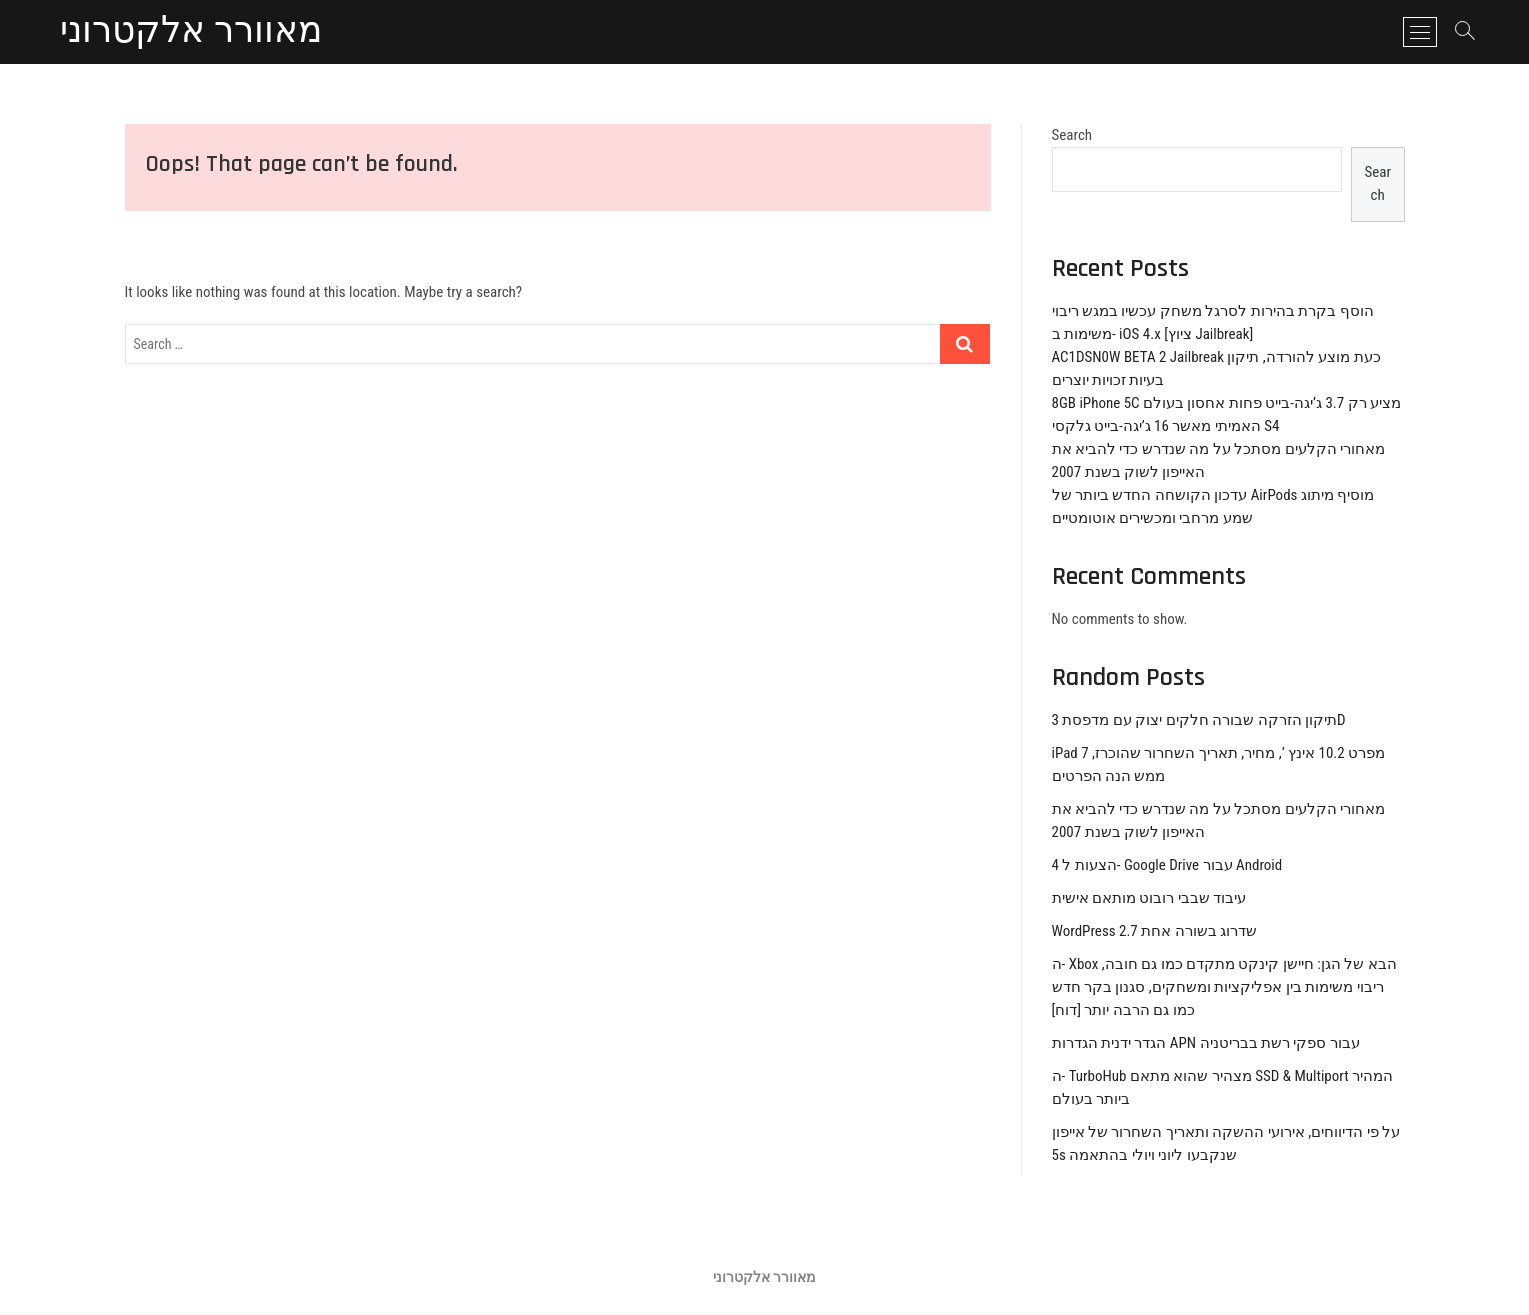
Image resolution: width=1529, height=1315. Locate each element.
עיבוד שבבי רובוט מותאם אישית (1149, 898)
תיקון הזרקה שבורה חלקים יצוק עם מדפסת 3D (1199, 720)
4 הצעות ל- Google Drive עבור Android (1167, 865)
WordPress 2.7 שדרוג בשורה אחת (1155, 931)
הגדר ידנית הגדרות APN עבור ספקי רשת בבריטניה (1206, 1043)
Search (1072, 135)
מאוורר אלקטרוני (191, 32)
